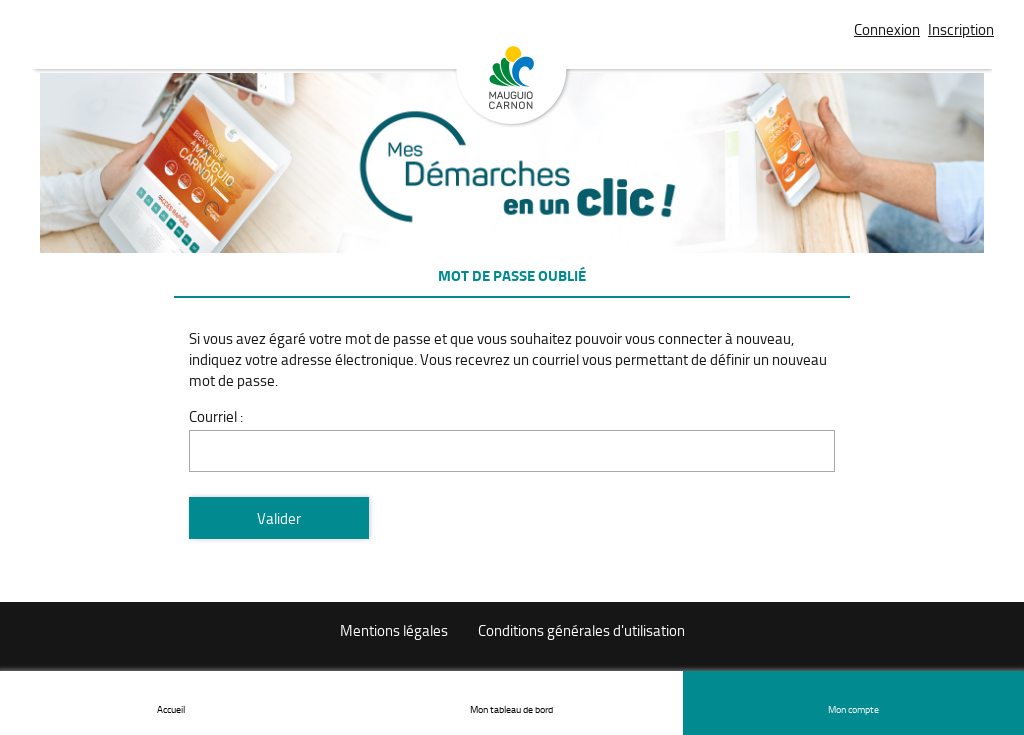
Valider (279, 518)
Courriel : (216, 416)
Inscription (961, 29)
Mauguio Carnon (512, 86)
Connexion (887, 29)
